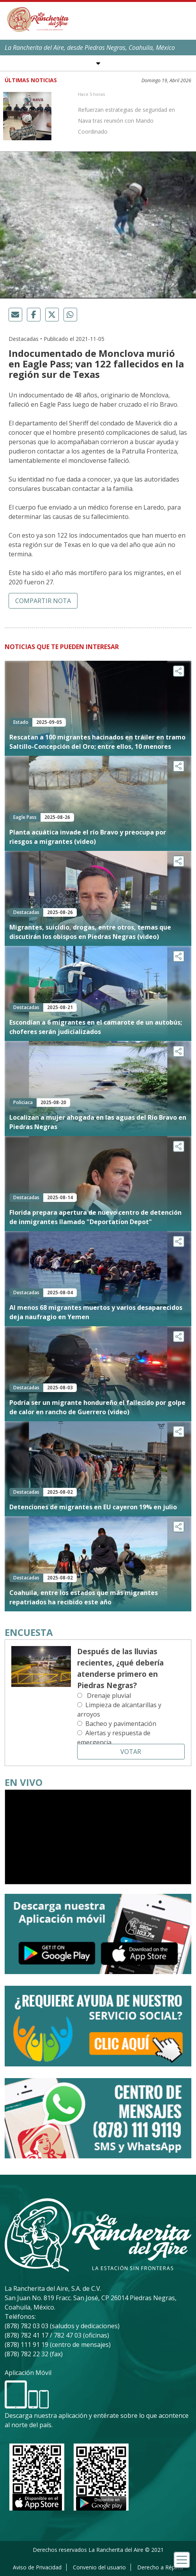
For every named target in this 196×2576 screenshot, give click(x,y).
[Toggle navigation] (181, 2559)
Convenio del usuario (99, 2567)
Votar (130, 1751)
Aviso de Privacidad (37, 2567)
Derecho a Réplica (160, 2567)
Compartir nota (43, 600)
